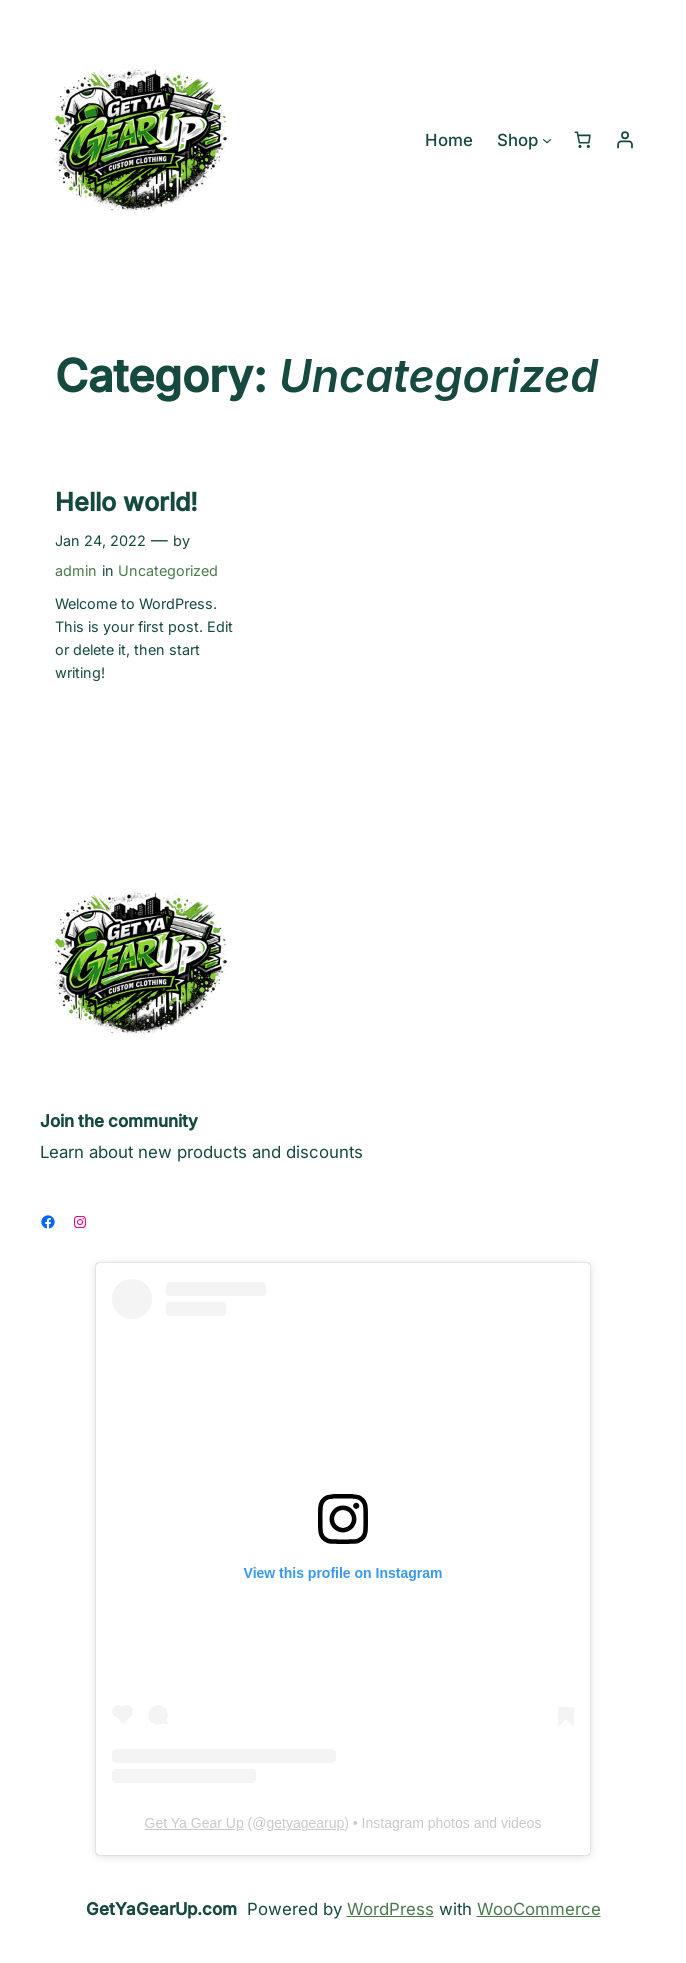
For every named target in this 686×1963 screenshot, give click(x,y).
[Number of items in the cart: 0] (583, 140)
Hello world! (126, 502)
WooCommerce (539, 1909)
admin (76, 570)
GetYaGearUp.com (161, 1909)
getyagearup (305, 1823)
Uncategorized (168, 570)
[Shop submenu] (547, 140)
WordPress (390, 1909)
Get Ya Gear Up (194, 1823)
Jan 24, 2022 (100, 540)
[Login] (625, 140)
